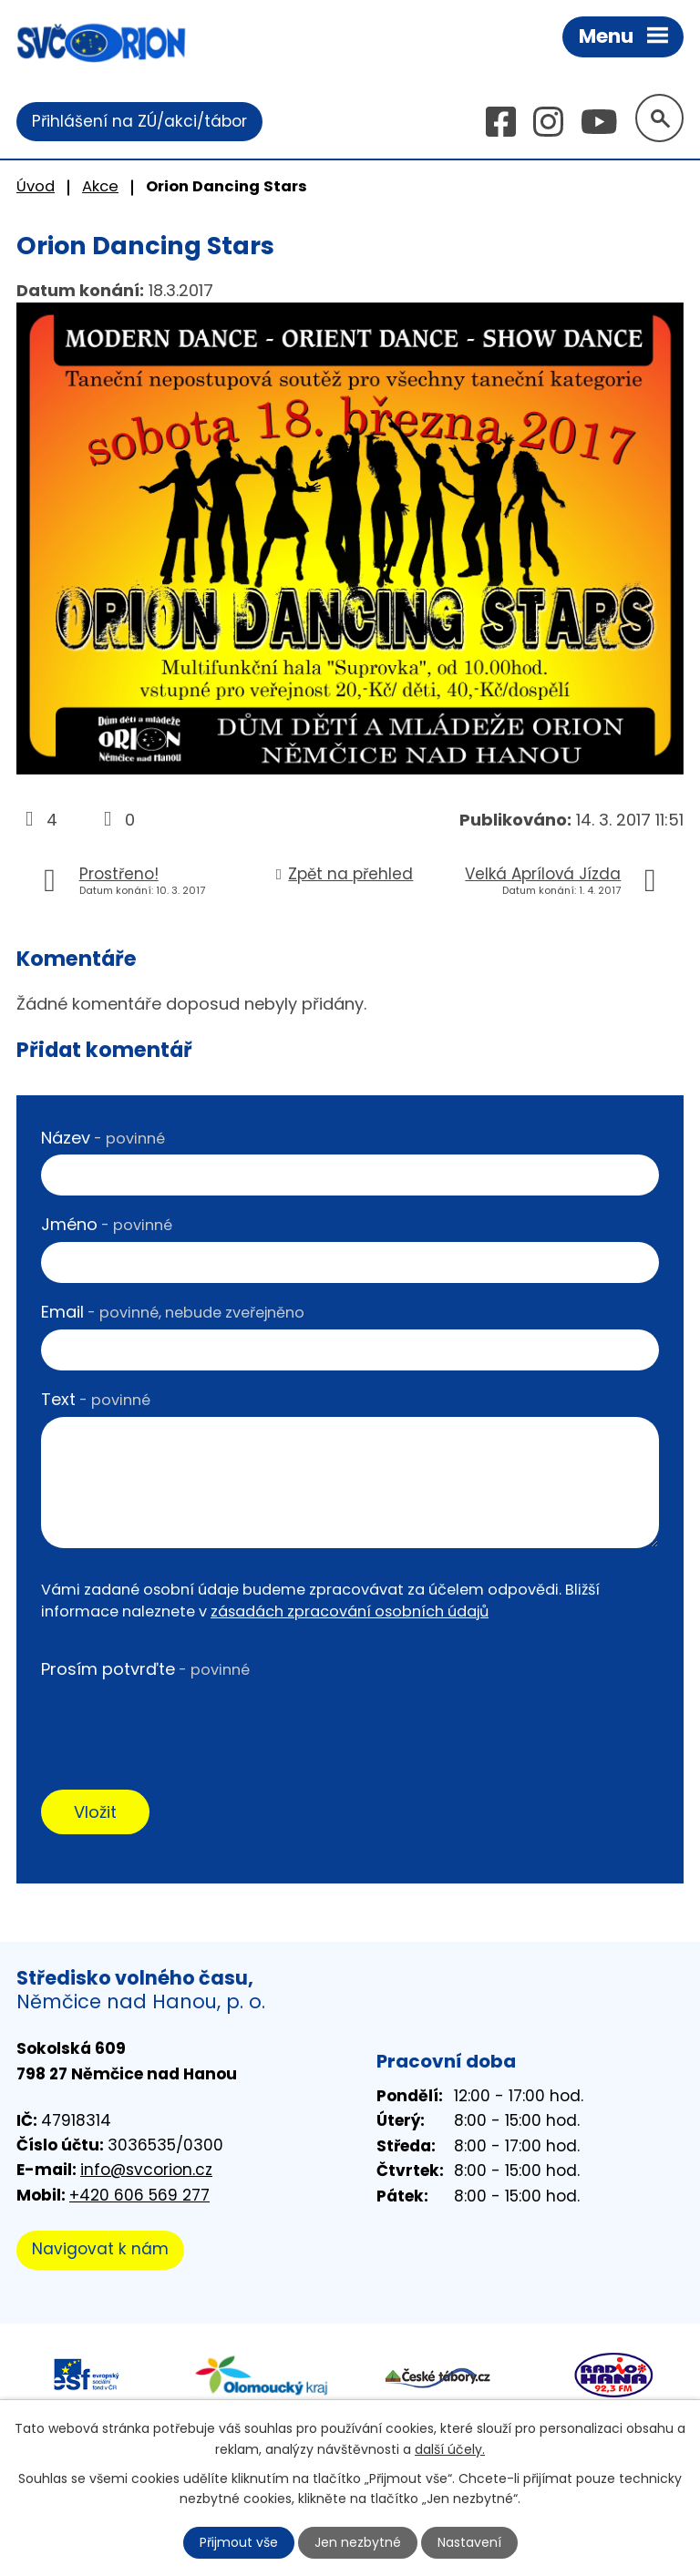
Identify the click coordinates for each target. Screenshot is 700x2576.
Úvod (35, 186)
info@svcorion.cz (146, 2170)
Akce (100, 186)
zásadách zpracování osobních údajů (350, 1611)
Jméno (106, 1224)
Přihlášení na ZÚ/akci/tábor (139, 121)
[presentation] (179, 1721)
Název (103, 1137)
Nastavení (469, 2542)
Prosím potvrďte (145, 1668)
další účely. (450, 2448)
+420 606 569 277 (139, 2195)
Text (95, 1399)
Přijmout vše (239, 2542)
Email (172, 1311)
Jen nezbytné (357, 2542)
